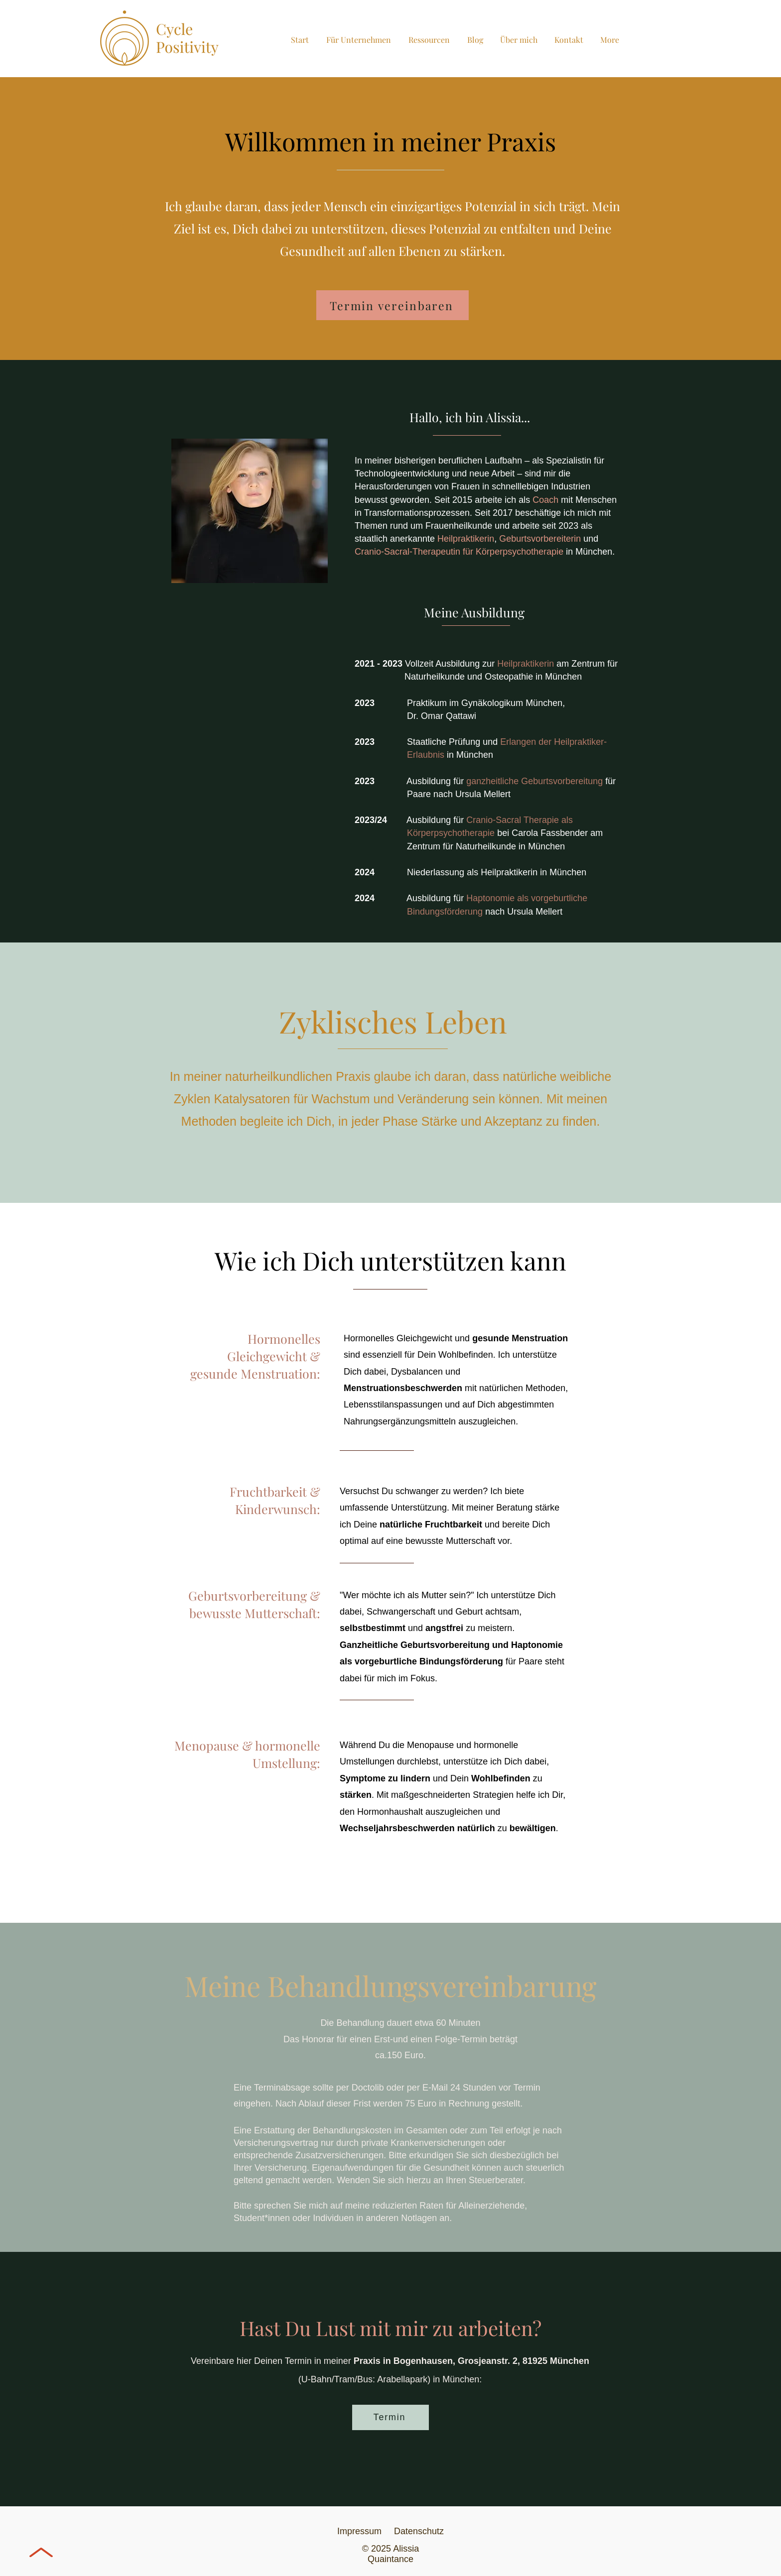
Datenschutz (419, 2531)
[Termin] (390, 2417)
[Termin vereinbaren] (392, 305)
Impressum (364, 2531)
